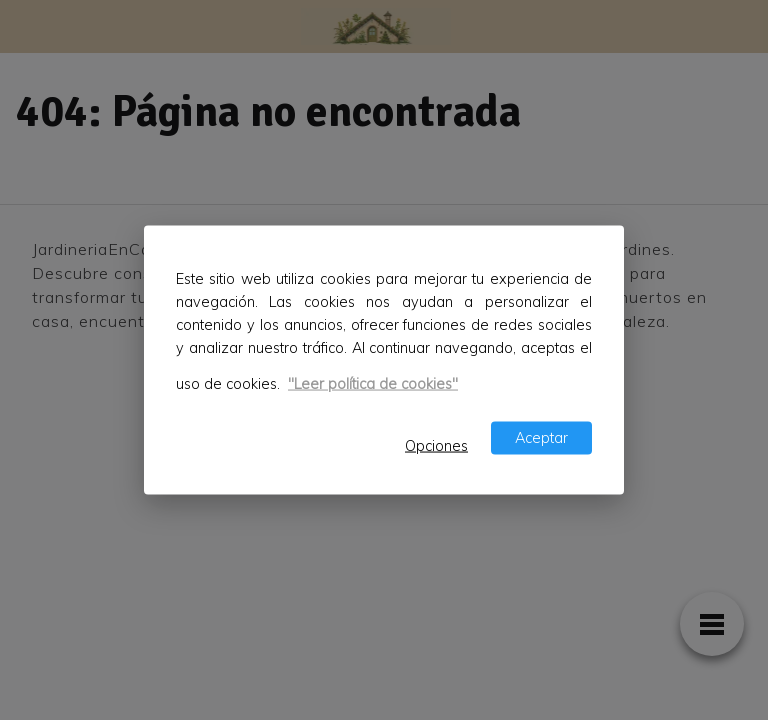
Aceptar (541, 437)
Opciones (436, 445)
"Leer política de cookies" (373, 384)
